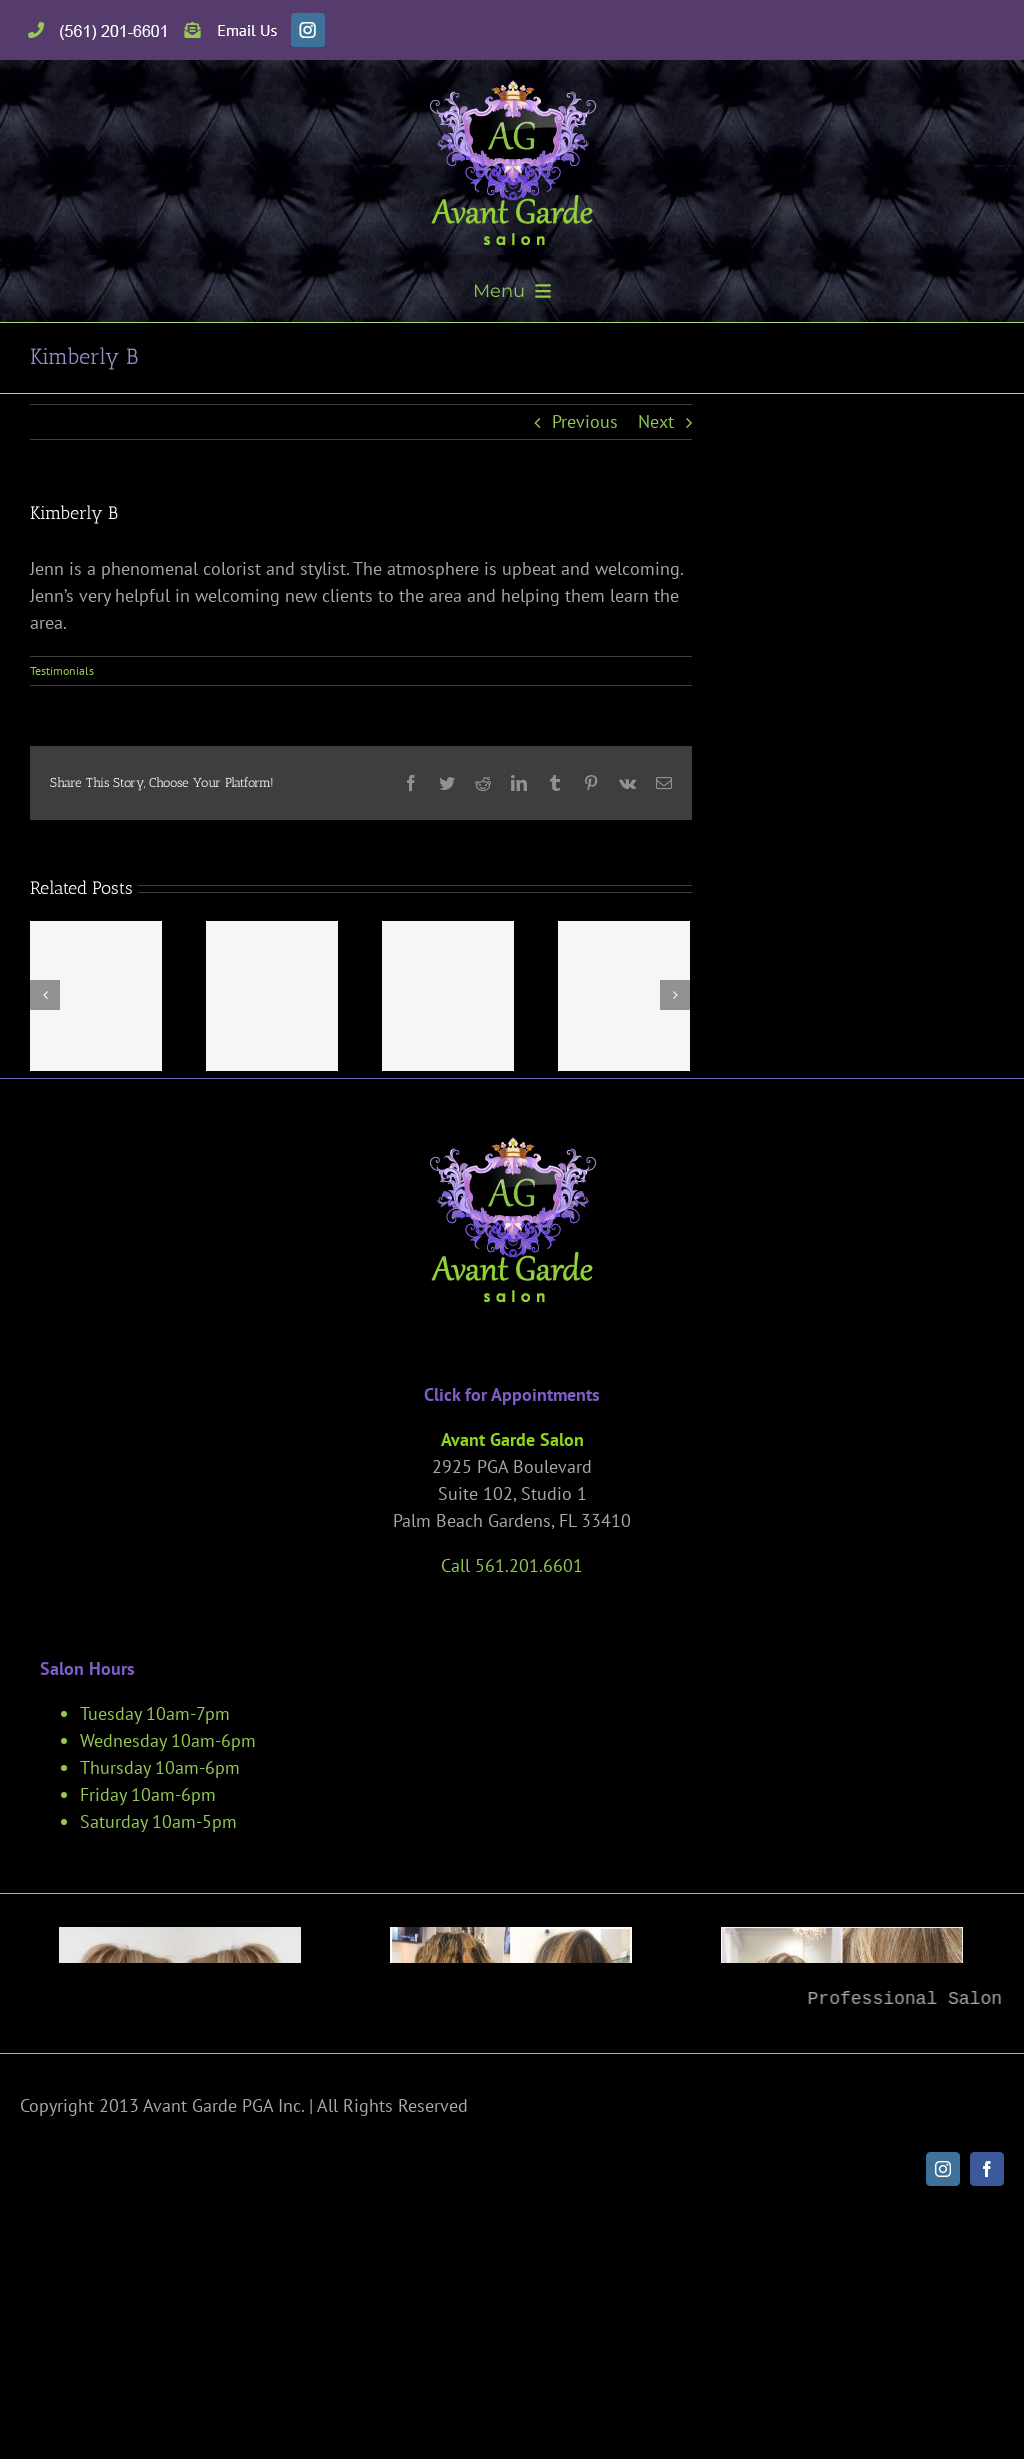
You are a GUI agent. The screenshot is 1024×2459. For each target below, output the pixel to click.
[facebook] (987, 2386)
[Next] (675, 995)
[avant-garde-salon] (512, 88)
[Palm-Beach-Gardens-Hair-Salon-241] (511, 2047)
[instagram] (943, 2386)
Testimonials (62, 670)
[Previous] (45, 995)
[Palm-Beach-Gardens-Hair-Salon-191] (180, 2047)
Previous (585, 421)
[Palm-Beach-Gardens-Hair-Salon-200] (842, 2047)
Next (656, 421)
